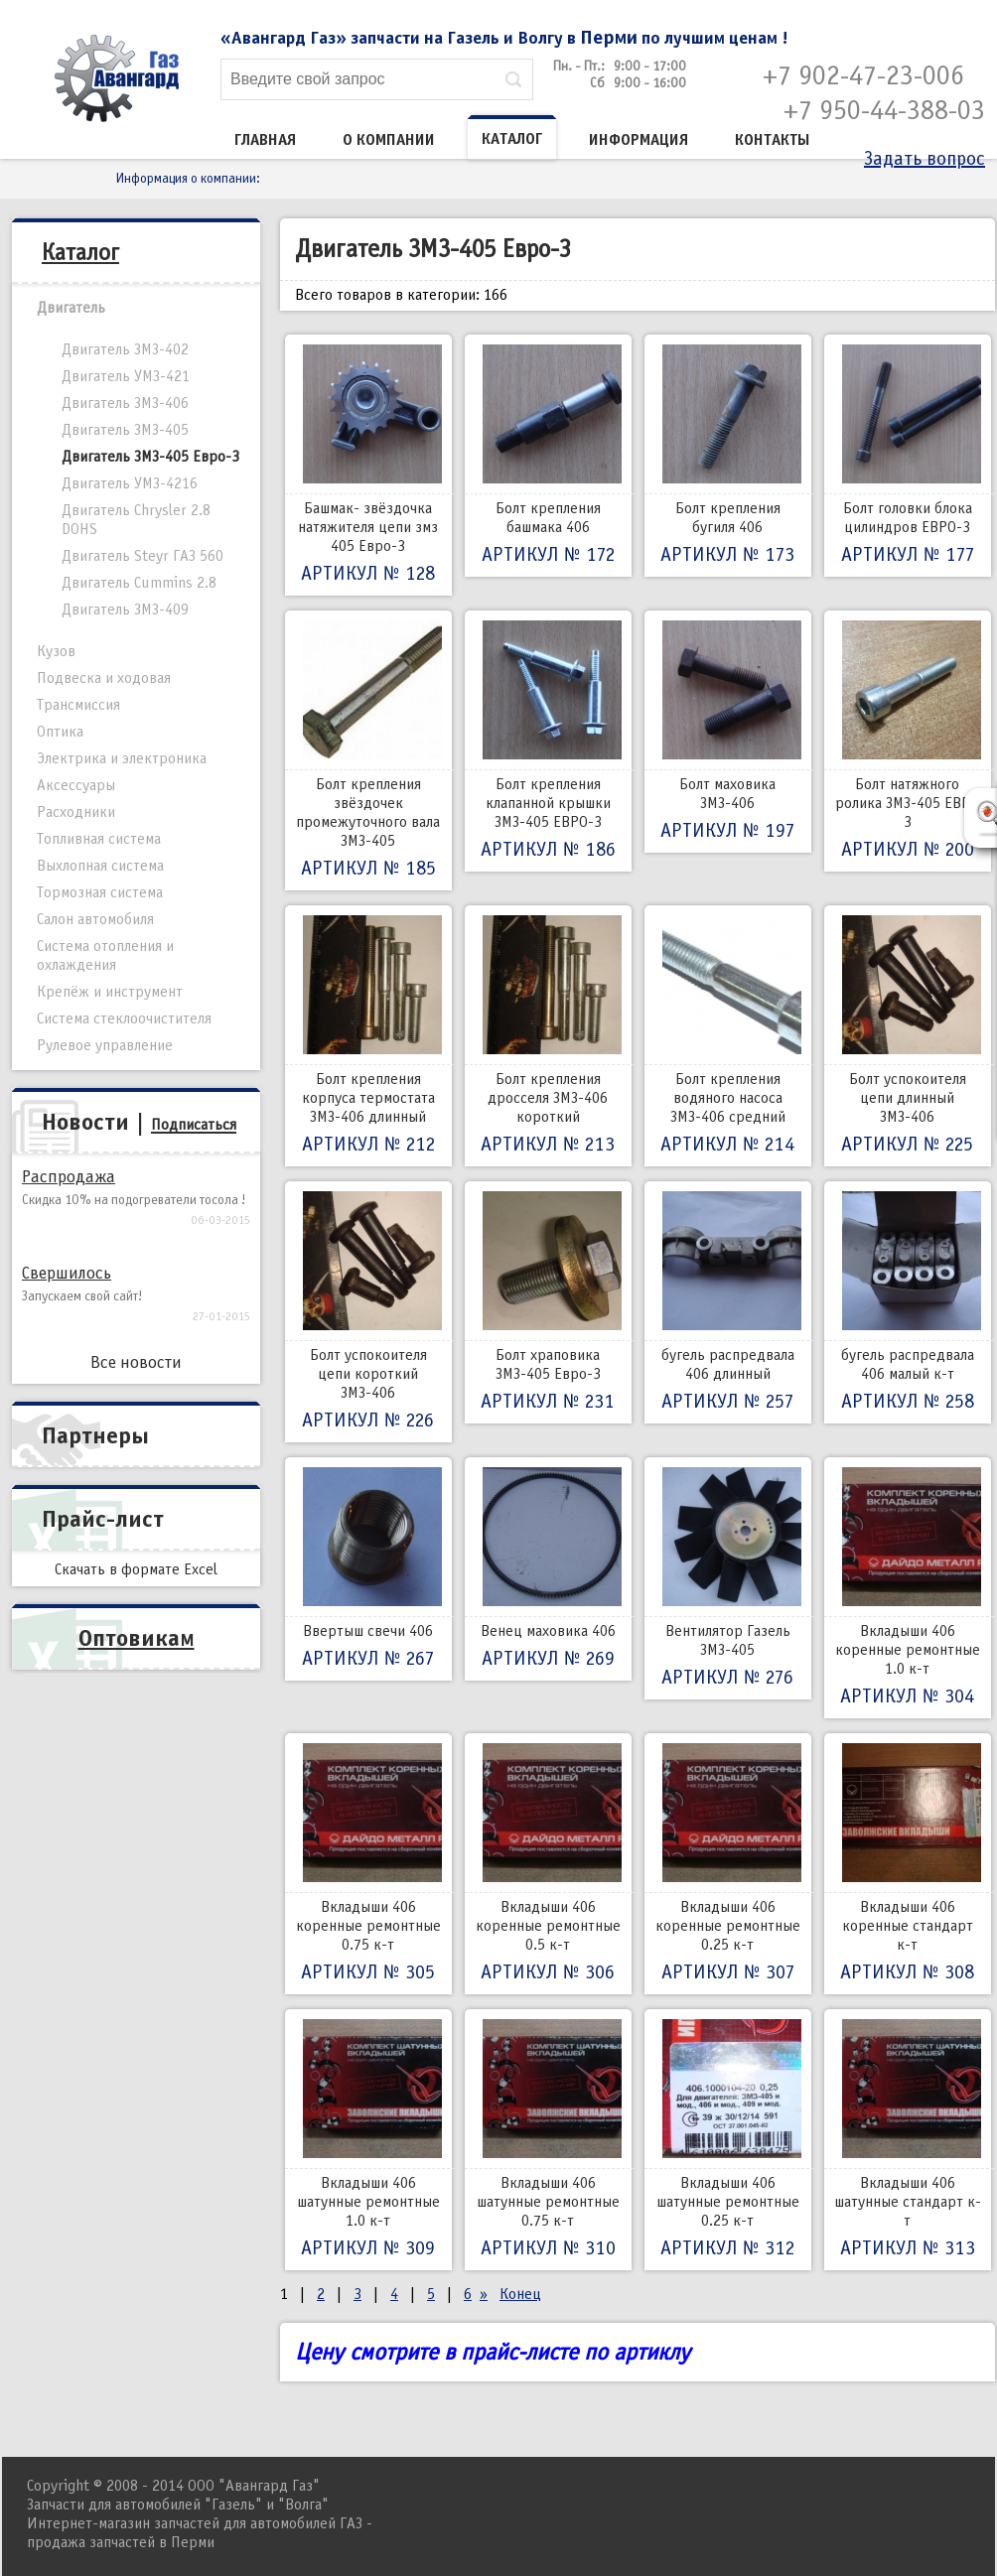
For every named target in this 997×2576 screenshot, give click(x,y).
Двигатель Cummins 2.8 (139, 583)
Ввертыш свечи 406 (368, 1569)
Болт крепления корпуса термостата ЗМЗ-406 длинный (368, 1035)
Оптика (60, 732)
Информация (638, 140)
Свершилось (66, 1273)
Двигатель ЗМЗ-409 (125, 609)
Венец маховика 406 (548, 1569)
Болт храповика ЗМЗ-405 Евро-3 (548, 1302)
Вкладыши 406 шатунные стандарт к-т (907, 2139)
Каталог (512, 139)
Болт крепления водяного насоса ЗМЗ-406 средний (727, 1035)
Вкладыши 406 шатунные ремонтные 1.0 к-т (368, 2139)
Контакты (772, 140)
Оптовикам (136, 1638)
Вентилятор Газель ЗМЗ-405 (727, 1578)
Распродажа (68, 1176)
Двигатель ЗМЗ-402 (125, 349)
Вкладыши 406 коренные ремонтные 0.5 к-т (548, 1863)
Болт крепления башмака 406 (548, 455)
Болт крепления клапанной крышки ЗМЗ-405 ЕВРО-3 (548, 741)
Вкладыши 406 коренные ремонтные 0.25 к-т (727, 1863)
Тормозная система (100, 892)
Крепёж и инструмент (110, 992)
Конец (520, 2294)
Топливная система (99, 839)
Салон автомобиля (95, 919)
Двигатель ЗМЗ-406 (125, 403)
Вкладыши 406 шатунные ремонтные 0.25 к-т (727, 2139)
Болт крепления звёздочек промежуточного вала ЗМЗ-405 (368, 750)
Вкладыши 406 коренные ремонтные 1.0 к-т (907, 1587)
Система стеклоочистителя (124, 1018)
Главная (265, 140)
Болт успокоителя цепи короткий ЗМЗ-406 (368, 1311)
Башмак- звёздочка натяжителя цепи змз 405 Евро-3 (368, 465)
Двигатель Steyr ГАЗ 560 (142, 556)
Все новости (136, 1362)
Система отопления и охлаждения (105, 955)
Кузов (56, 651)
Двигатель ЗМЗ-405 (125, 430)
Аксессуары (76, 785)
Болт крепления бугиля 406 (727, 455)
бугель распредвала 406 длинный (727, 1302)
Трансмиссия (78, 705)
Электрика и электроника (122, 758)
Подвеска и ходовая (104, 678)
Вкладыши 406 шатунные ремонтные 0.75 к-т (548, 2139)
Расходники (76, 812)
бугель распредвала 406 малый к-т (907, 1302)
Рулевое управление (105, 1045)
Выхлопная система (100, 866)
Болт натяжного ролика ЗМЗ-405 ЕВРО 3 (907, 741)
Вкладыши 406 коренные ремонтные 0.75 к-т (368, 1863)
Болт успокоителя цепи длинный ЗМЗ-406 (907, 1035)
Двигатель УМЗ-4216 (130, 483)
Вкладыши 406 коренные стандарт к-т (907, 1863)
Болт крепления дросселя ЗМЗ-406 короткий (548, 1035)
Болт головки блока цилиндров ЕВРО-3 (907, 455)
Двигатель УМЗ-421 (126, 376)
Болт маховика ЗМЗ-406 (727, 731)
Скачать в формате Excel (136, 1569)
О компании (389, 140)
